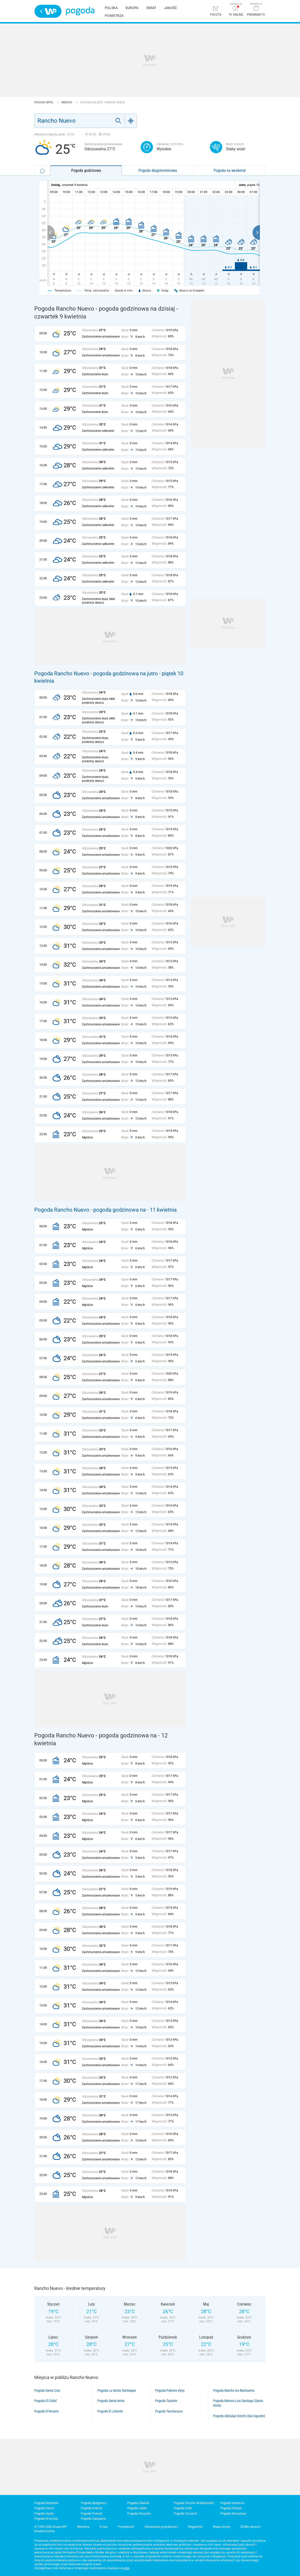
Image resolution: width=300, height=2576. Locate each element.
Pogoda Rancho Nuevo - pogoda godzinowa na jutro (96, 673)
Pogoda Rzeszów (139, 2513)
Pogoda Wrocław (46, 2518)
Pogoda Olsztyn (231, 2508)
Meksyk (67, 102)
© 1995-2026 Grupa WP (50, 2527)
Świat (151, 8)
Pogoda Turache (166, 2401)
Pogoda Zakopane (93, 2518)
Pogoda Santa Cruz (47, 2390)
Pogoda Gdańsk (138, 2503)
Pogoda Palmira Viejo (170, 2390)
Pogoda (80, 11)
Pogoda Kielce (44, 2508)
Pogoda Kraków (92, 2508)
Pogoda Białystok (46, 2503)
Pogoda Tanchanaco (169, 2411)
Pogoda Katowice (232, 2503)
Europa (132, 8)
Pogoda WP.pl (44, 102)
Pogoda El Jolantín (110, 2411)
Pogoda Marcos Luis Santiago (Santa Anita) (238, 2403)
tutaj (126, 2568)
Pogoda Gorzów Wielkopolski (194, 2503)
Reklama (83, 2527)
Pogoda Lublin (137, 2508)
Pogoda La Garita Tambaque (116, 2390)
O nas (104, 2527)
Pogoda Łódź (183, 2508)
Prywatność (126, 2527)
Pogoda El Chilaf (45, 2401)
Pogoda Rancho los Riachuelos (233, 2390)
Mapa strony (221, 2527)
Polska (111, 8)
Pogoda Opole (44, 2513)
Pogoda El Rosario (46, 2411)
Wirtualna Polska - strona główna (48, 11)
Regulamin (195, 2527)
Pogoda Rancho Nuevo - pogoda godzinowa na (90, 1210)
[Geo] (131, 121)
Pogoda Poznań (91, 2513)
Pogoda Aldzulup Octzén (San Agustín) (239, 2416)
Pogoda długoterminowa (157, 170)
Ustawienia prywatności (161, 2527)
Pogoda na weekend (229, 170)
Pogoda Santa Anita (110, 2401)
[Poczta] (216, 11)
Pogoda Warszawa (233, 2513)
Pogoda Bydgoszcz (94, 2503)
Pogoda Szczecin (185, 2513)
